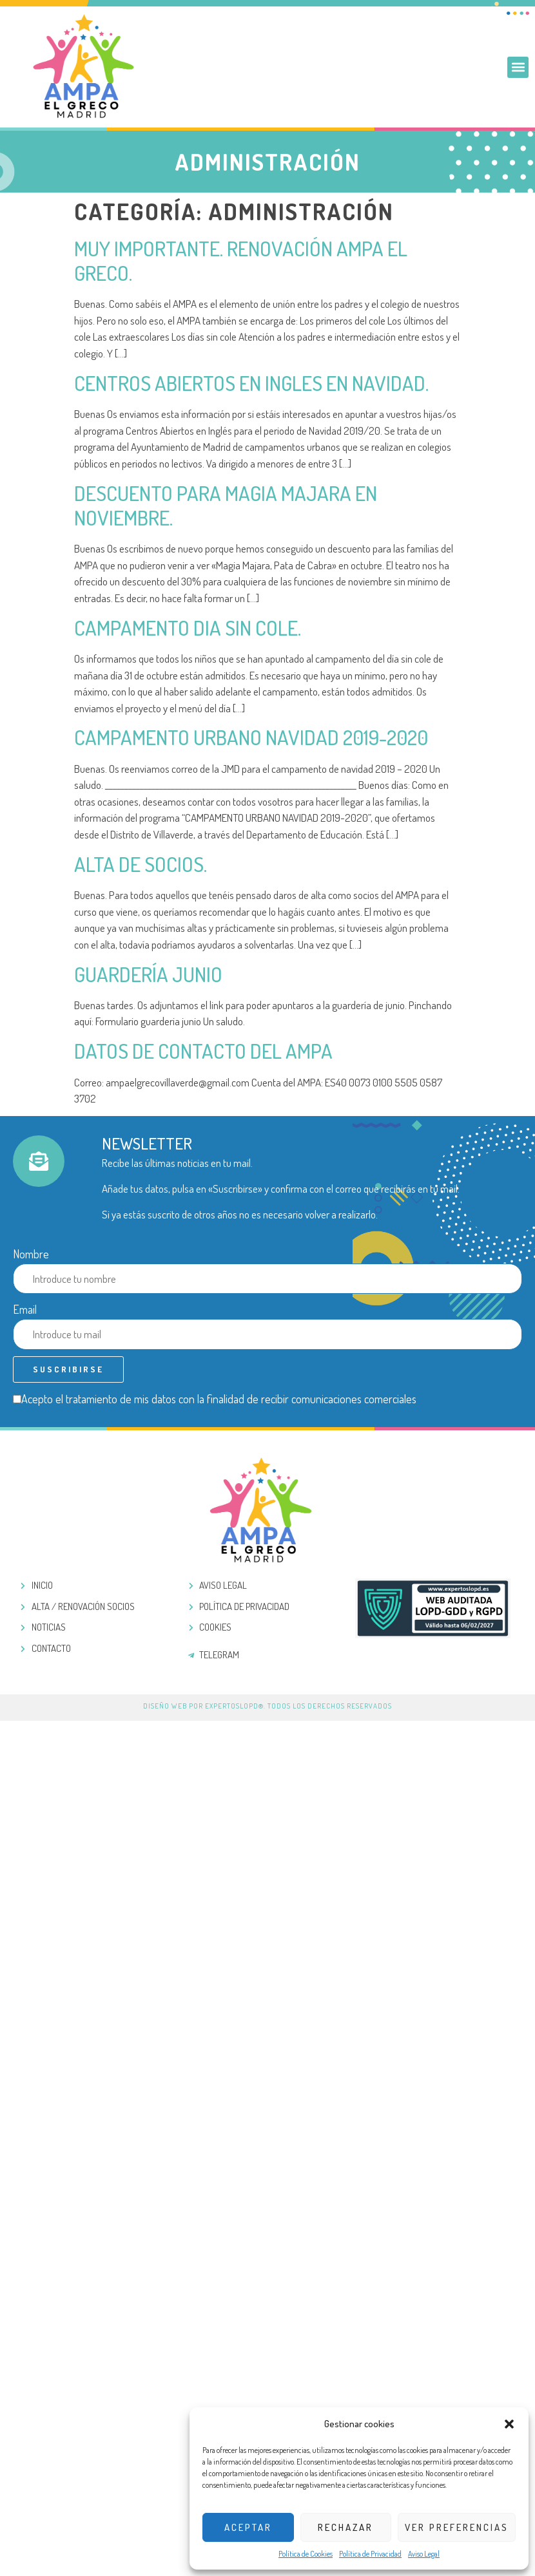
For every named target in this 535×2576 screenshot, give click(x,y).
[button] (509, 2424)
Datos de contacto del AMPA (203, 1050)
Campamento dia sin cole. (187, 627)
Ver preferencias (457, 2527)
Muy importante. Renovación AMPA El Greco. (240, 260)
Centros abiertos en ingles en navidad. (251, 383)
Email (25, 1309)
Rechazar (345, 2527)
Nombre (31, 1254)
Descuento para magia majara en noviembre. (225, 505)
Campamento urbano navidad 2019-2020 (251, 737)
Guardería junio (148, 974)
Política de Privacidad (370, 2554)
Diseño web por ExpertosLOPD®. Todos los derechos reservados (267, 1705)
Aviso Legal (424, 2554)
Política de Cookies (305, 2554)
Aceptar (248, 2527)
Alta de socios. (140, 864)
